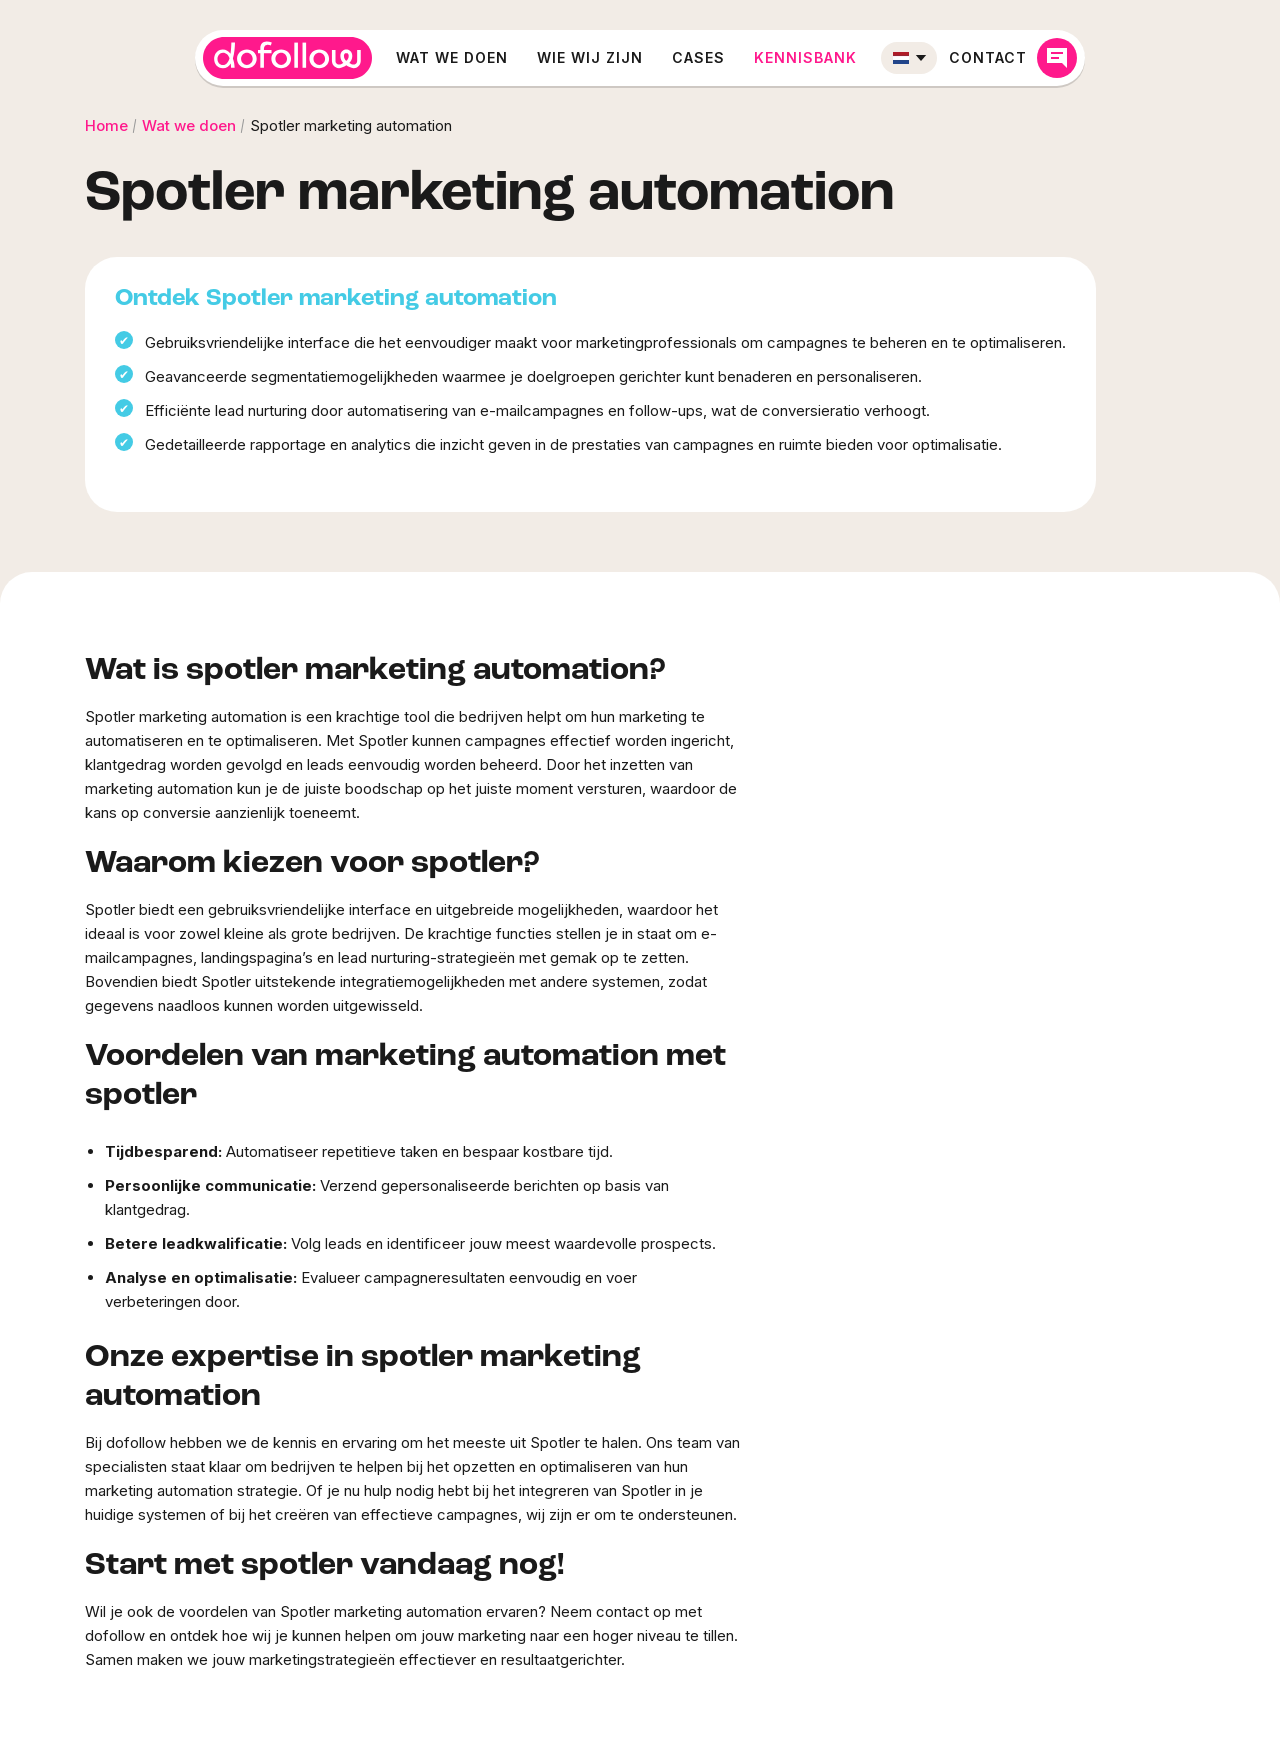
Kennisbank (805, 57)
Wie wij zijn (590, 57)
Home (106, 125)
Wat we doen (452, 57)
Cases (698, 57)
